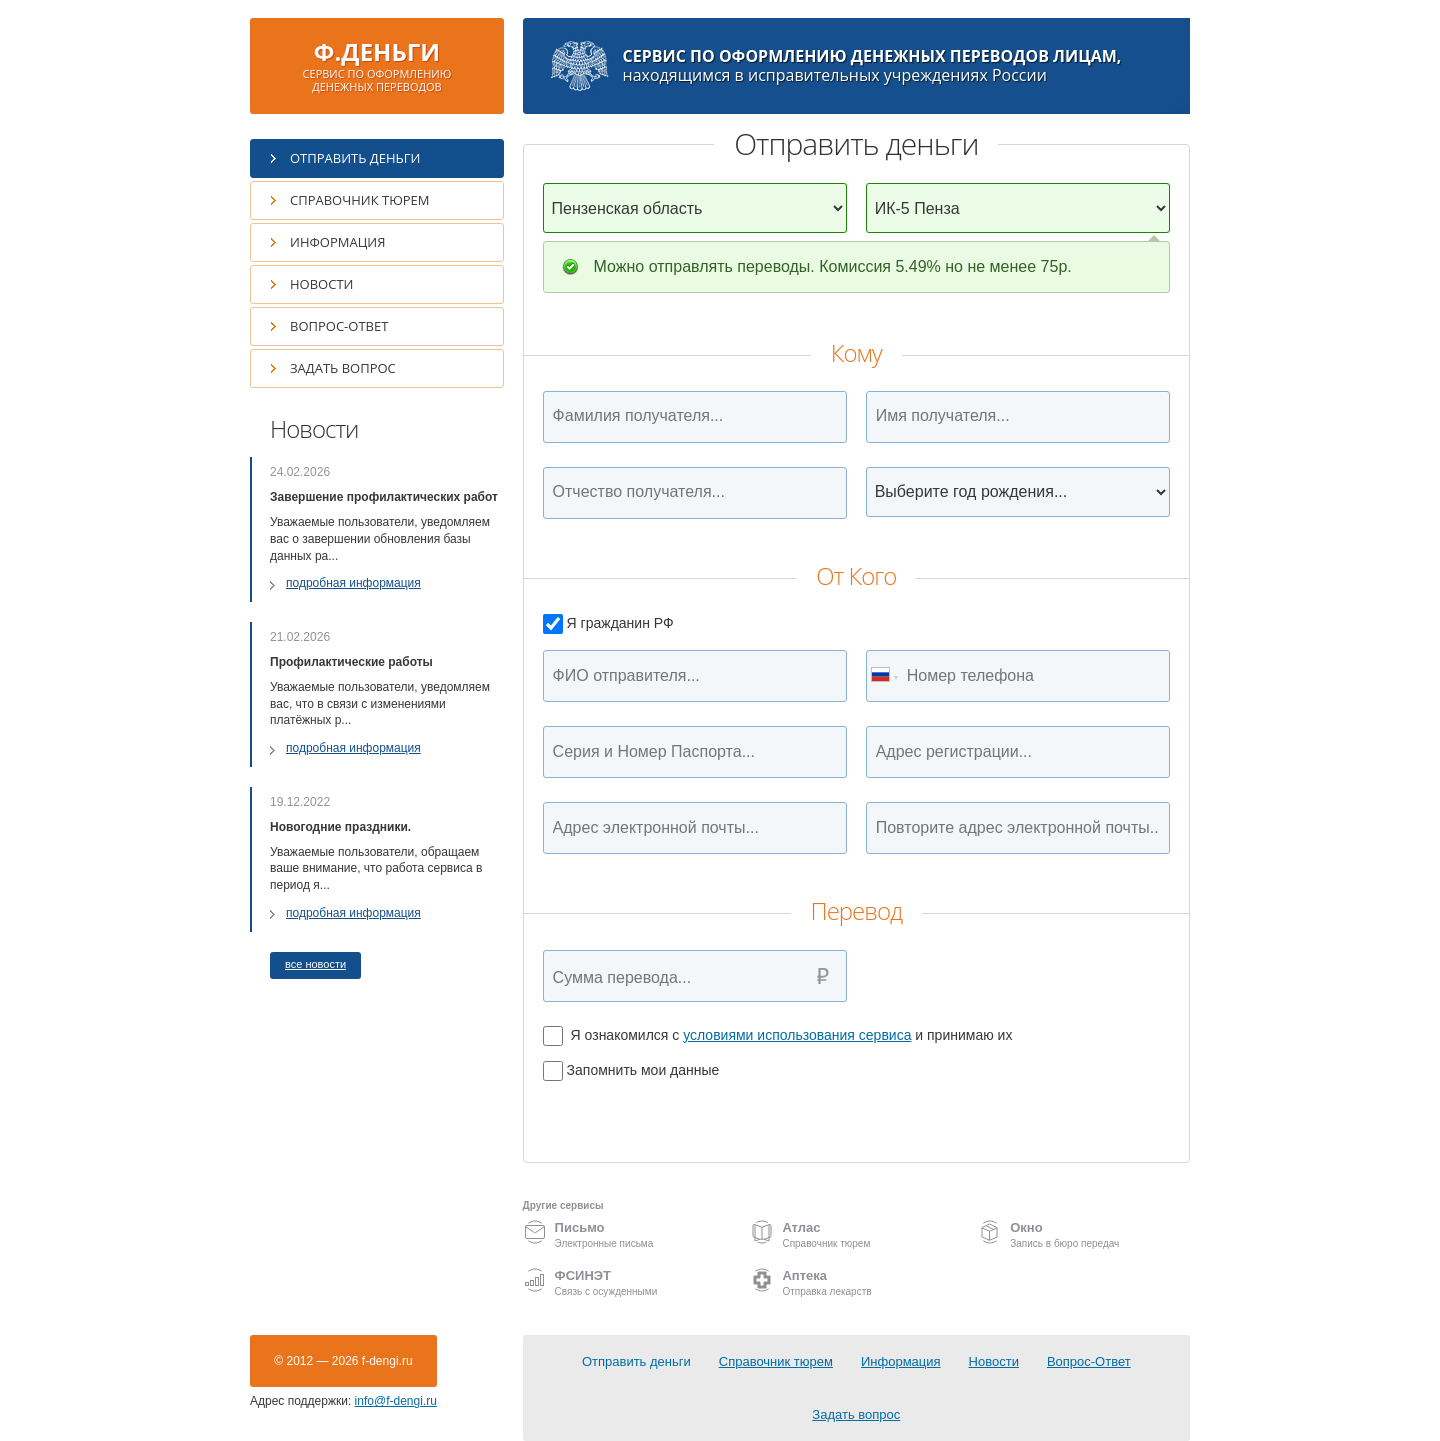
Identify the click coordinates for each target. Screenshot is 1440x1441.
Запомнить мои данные (631, 1070)
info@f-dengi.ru (396, 1401)
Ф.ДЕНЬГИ (377, 64)
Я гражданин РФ (608, 623)
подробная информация (353, 583)
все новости (315, 964)
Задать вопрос (343, 368)
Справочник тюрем (360, 200)
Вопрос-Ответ (339, 326)
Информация (337, 242)
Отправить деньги (355, 158)
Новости (321, 284)
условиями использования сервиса (797, 1035)
